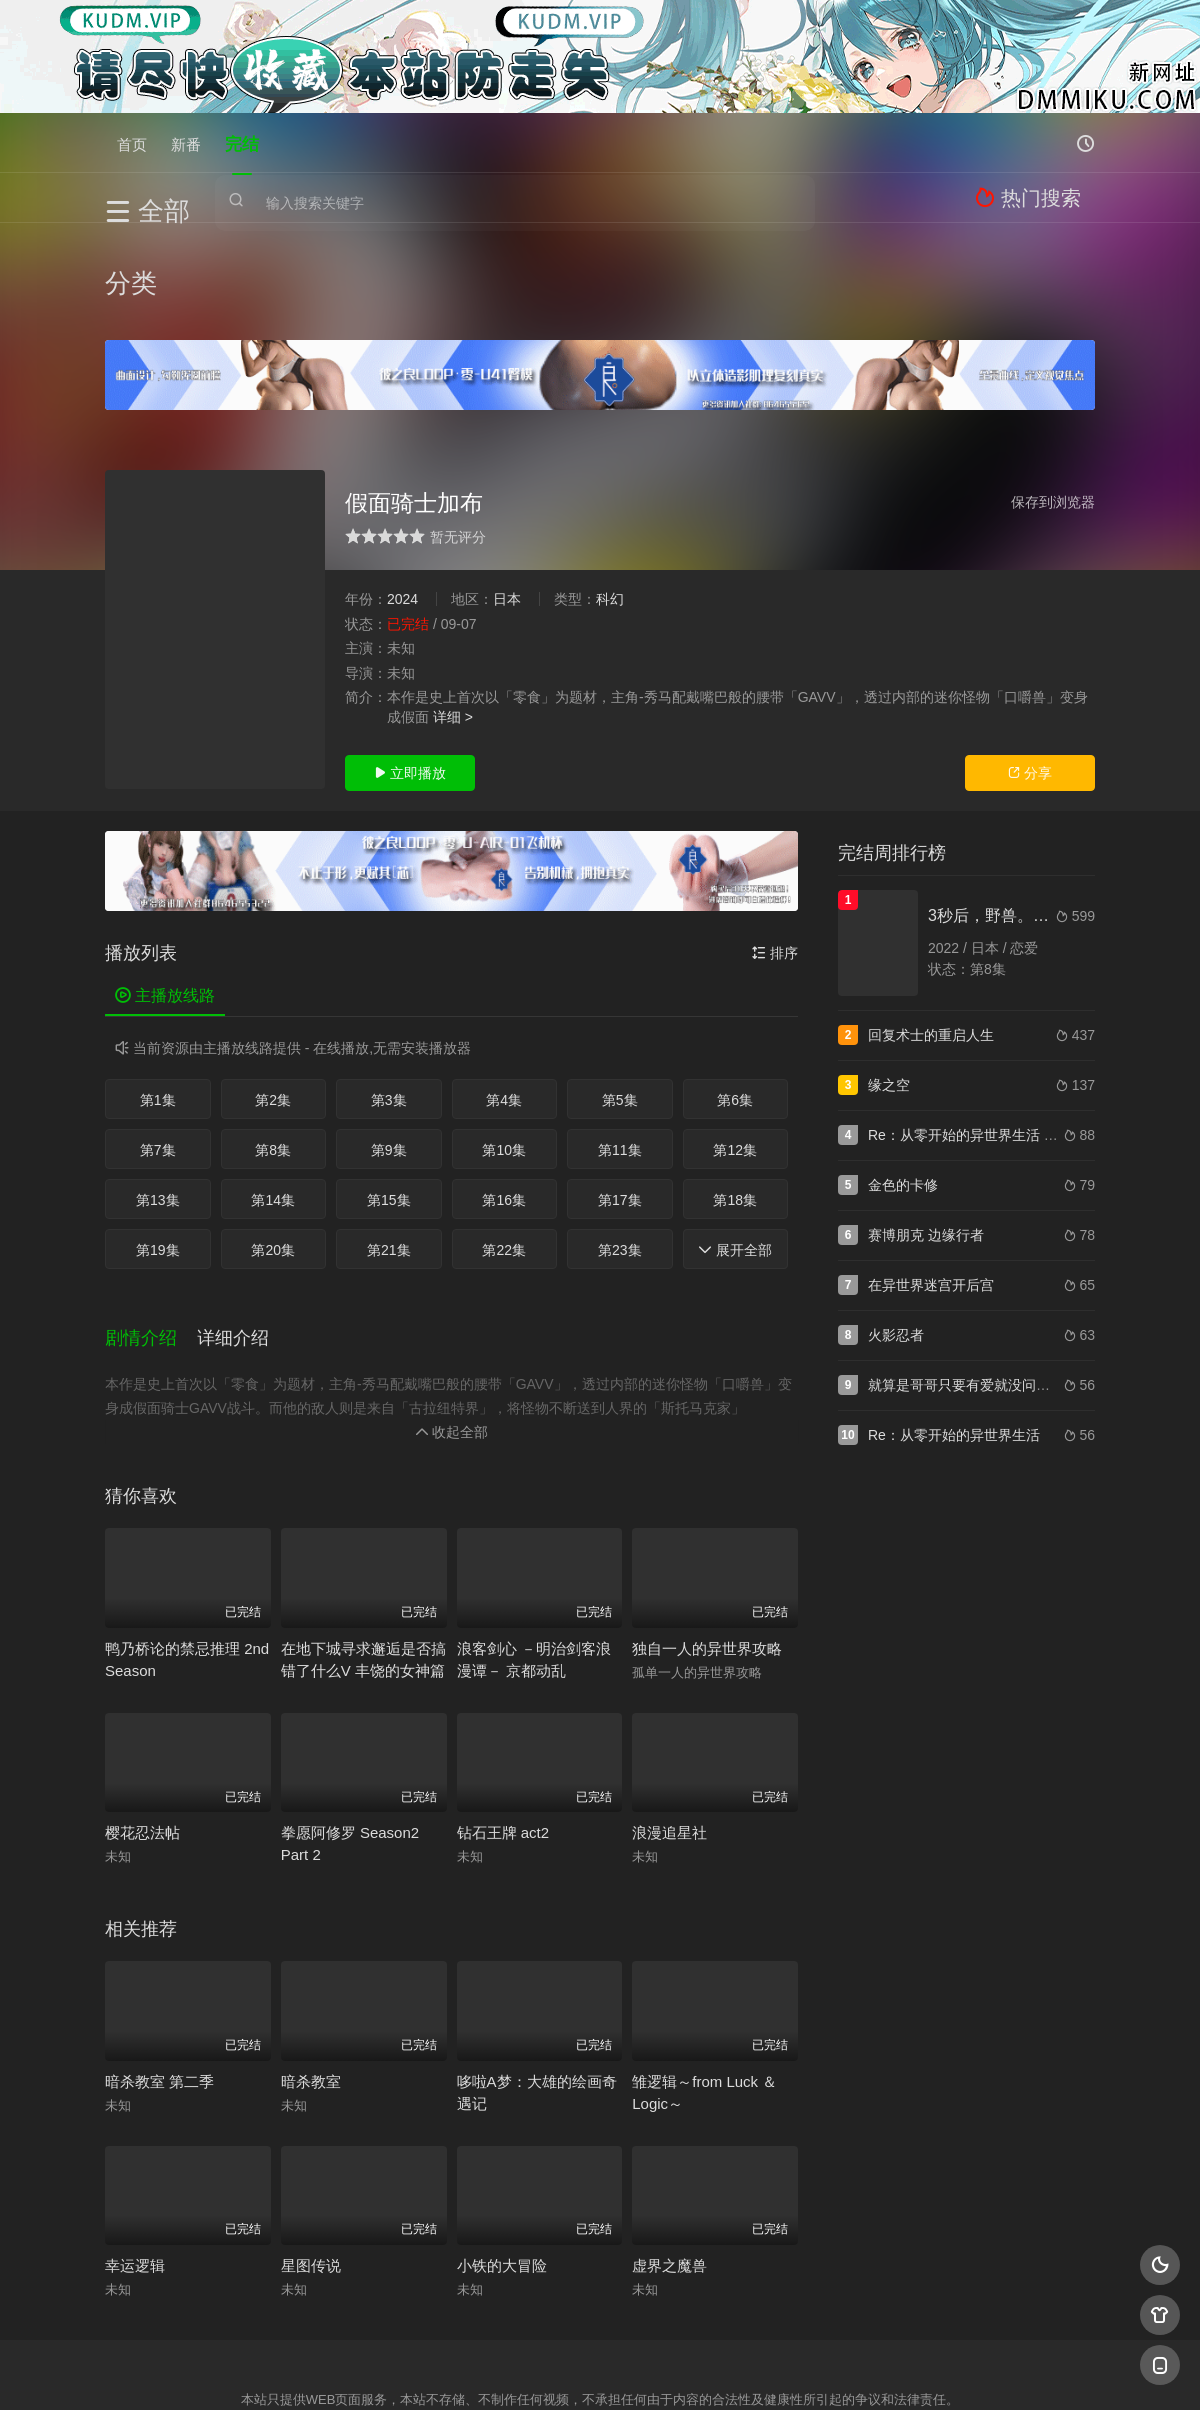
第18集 (735, 1103)
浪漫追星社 (669, 1724)
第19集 (158, 1153)
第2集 (273, 1003)
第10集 (504, 1053)
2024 (402, 502)
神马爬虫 (520, 2370)
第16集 (504, 1103)
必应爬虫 (843, 2370)
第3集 (389, 1003)
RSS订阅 (357, 2370)
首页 (132, 142)
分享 (1030, 677)
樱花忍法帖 (142, 1724)
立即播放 (410, 677)
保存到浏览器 (1053, 405)
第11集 (620, 1053)
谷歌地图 (762, 2370)
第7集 (158, 1053)
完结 (242, 142)
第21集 (389, 1153)
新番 (186, 142)
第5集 (620, 1003)
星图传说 (311, 2157)
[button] (151, 1235)
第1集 (158, 1003)
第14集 (273, 1103)
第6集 (735, 1003)
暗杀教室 (311, 1973)
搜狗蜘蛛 (600, 2370)
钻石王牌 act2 (503, 1724)
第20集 (273, 1153)
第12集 (735, 1053)
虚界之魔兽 (669, 2157)
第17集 (620, 1103)
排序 (775, 857)
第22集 (504, 1153)
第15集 (389, 1103)
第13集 (158, 1103)
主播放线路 (165, 899)
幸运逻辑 (135, 2157)
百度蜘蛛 (439, 2370)
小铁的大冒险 (502, 2157)
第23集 (620, 1153)
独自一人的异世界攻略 (707, 1540)
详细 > (453, 620)
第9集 (389, 1053)
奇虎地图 (681, 2370)
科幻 (610, 502)
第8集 (273, 1053)
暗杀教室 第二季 (159, 1973)
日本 (507, 502)
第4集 (504, 1003)
